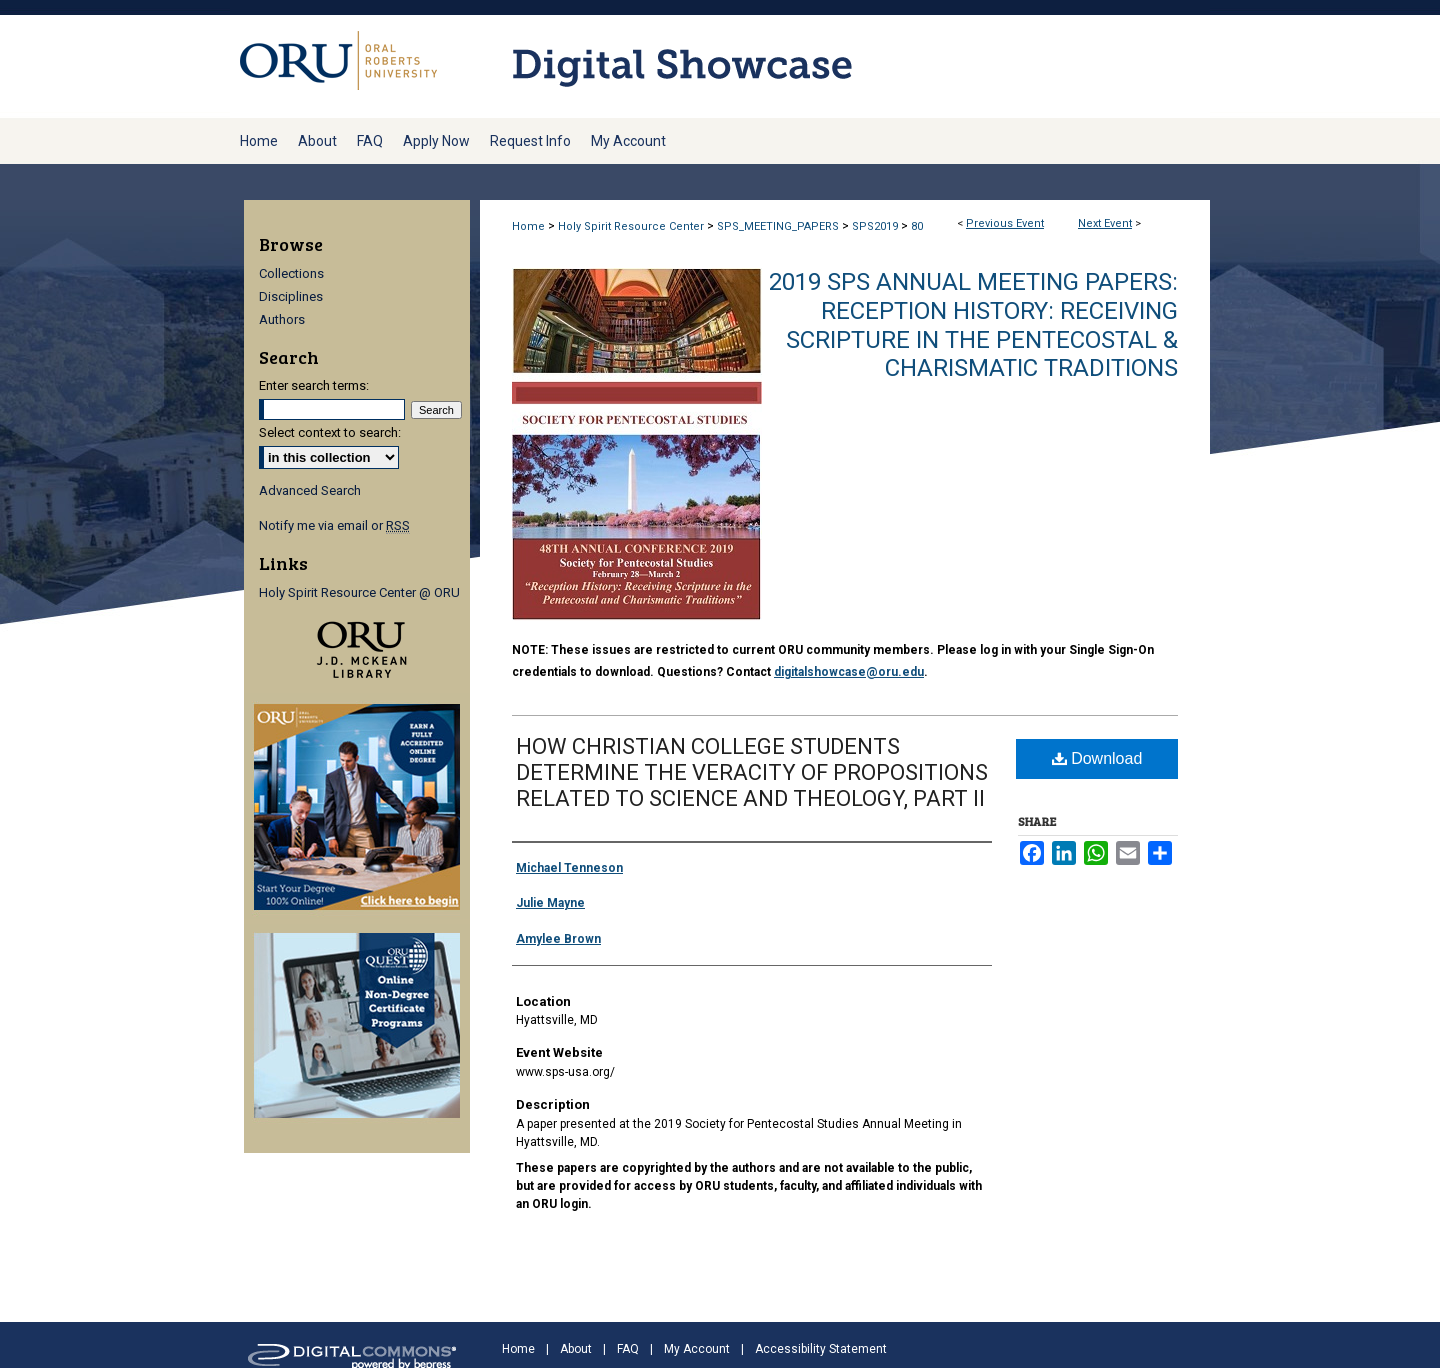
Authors (282, 319)
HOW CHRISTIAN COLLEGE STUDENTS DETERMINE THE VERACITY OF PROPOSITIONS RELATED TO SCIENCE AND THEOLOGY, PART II (752, 772)
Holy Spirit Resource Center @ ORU (359, 592)
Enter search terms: (314, 385)
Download (1097, 758)
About (576, 1349)
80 (917, 226)
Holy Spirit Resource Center (632, 226)
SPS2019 (876, 226)
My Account (697, 1349)
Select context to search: (330, 432)
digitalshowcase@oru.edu (849, 672)
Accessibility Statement (821, 1349)
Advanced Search (310, 490)
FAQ (628, 1349)
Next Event (1105, 223)
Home (528, 226)
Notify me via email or (334, 525)
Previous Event (1005, 223)
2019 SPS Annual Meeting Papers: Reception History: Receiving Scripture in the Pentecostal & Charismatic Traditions (973, 325)
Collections (291, 273)
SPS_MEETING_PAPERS (779, 226)
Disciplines (291, 296)
